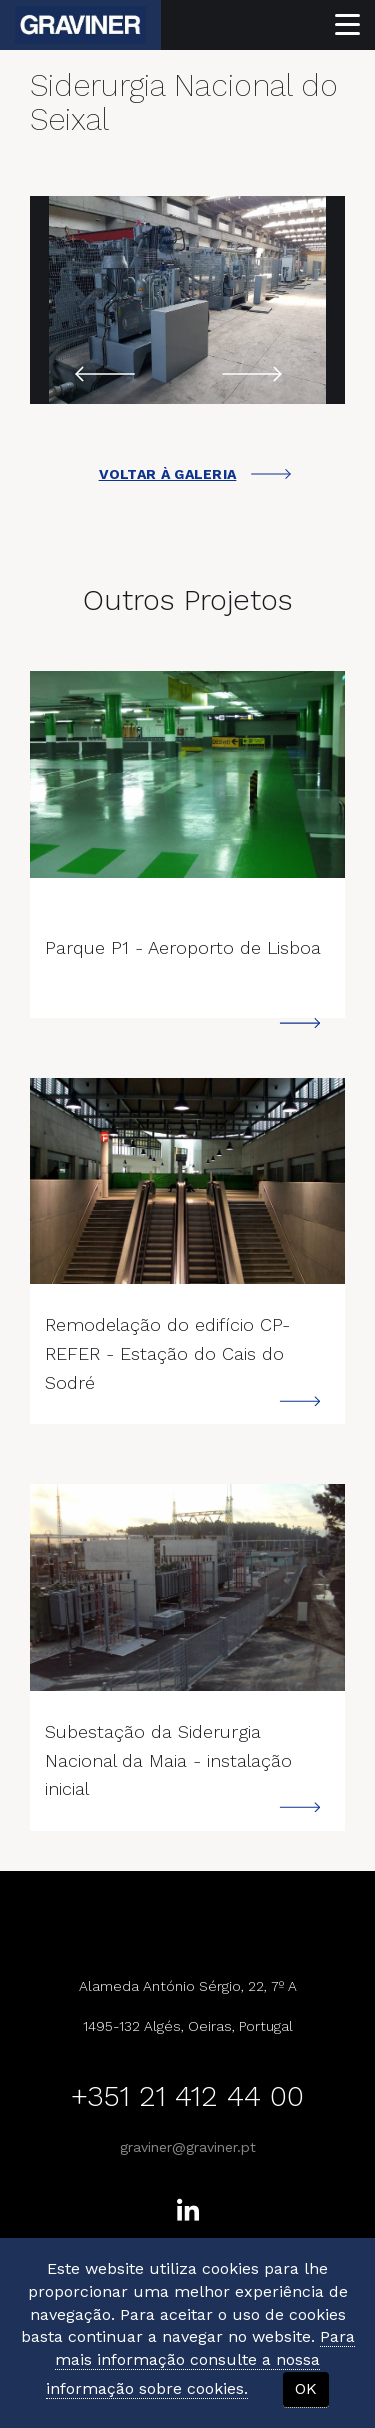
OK (306, 2388)
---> (187, 774)
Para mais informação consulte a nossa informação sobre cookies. (200, 2362)
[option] (187, 300)
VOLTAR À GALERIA (195, 474)
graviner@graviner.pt (188, 2147)
